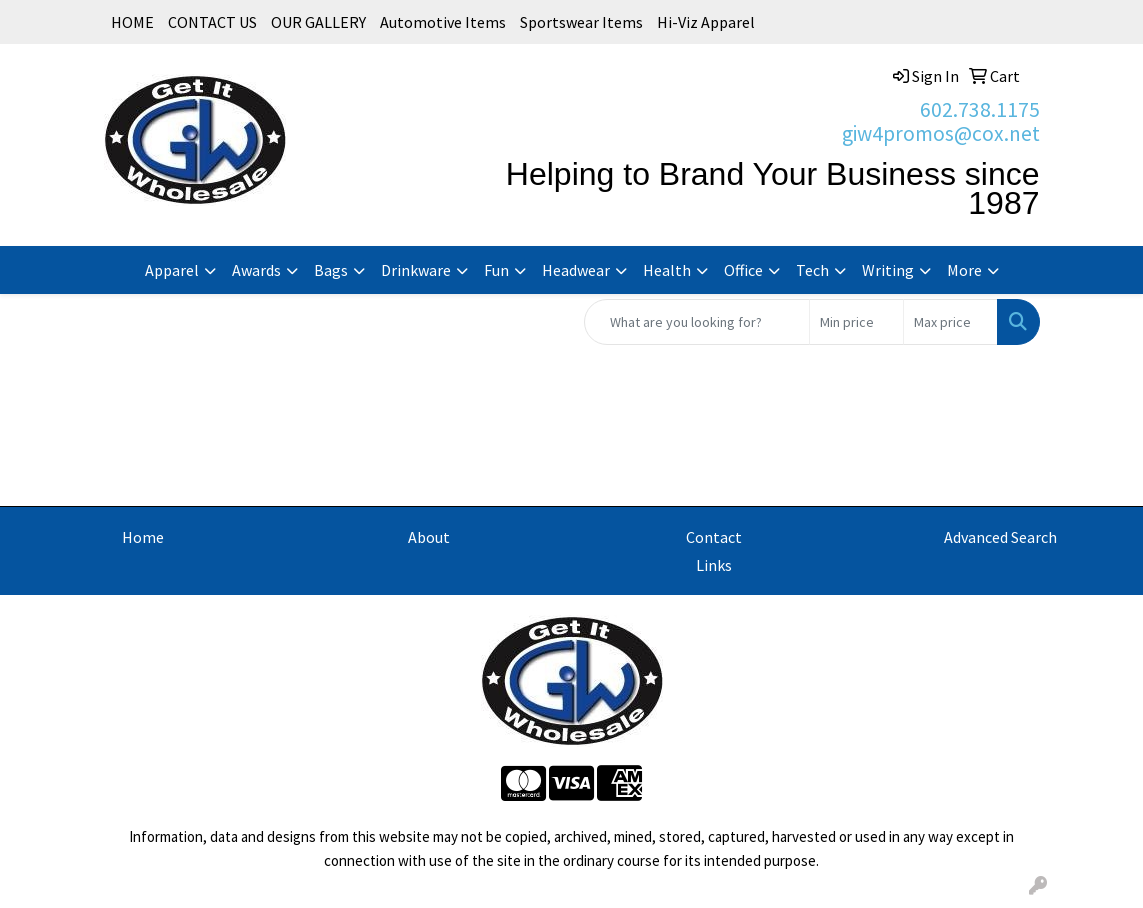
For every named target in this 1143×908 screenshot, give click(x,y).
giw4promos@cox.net (941, 133)
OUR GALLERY (318, 22)
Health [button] (667, 270)
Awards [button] (256, 270)
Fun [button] (496, 270)
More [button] (964, 270)
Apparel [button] (172, 270)
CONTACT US (212, 22)
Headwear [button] (576, 270)
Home (143, 537)
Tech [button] (812, 270)
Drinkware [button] (416, 270)
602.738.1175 (980, 109)
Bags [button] (331, 270)
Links (714, 565)
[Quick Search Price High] (950, 322)
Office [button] (743, 270)
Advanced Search (1000, 537)
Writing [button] (888, 270)
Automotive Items (443, 22)
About (429, 537)
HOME (132, 22)
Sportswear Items (581, 22)
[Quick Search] (697, 322)
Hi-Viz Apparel (706, 22)
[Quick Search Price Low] (856, 322)
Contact (714, 537)
